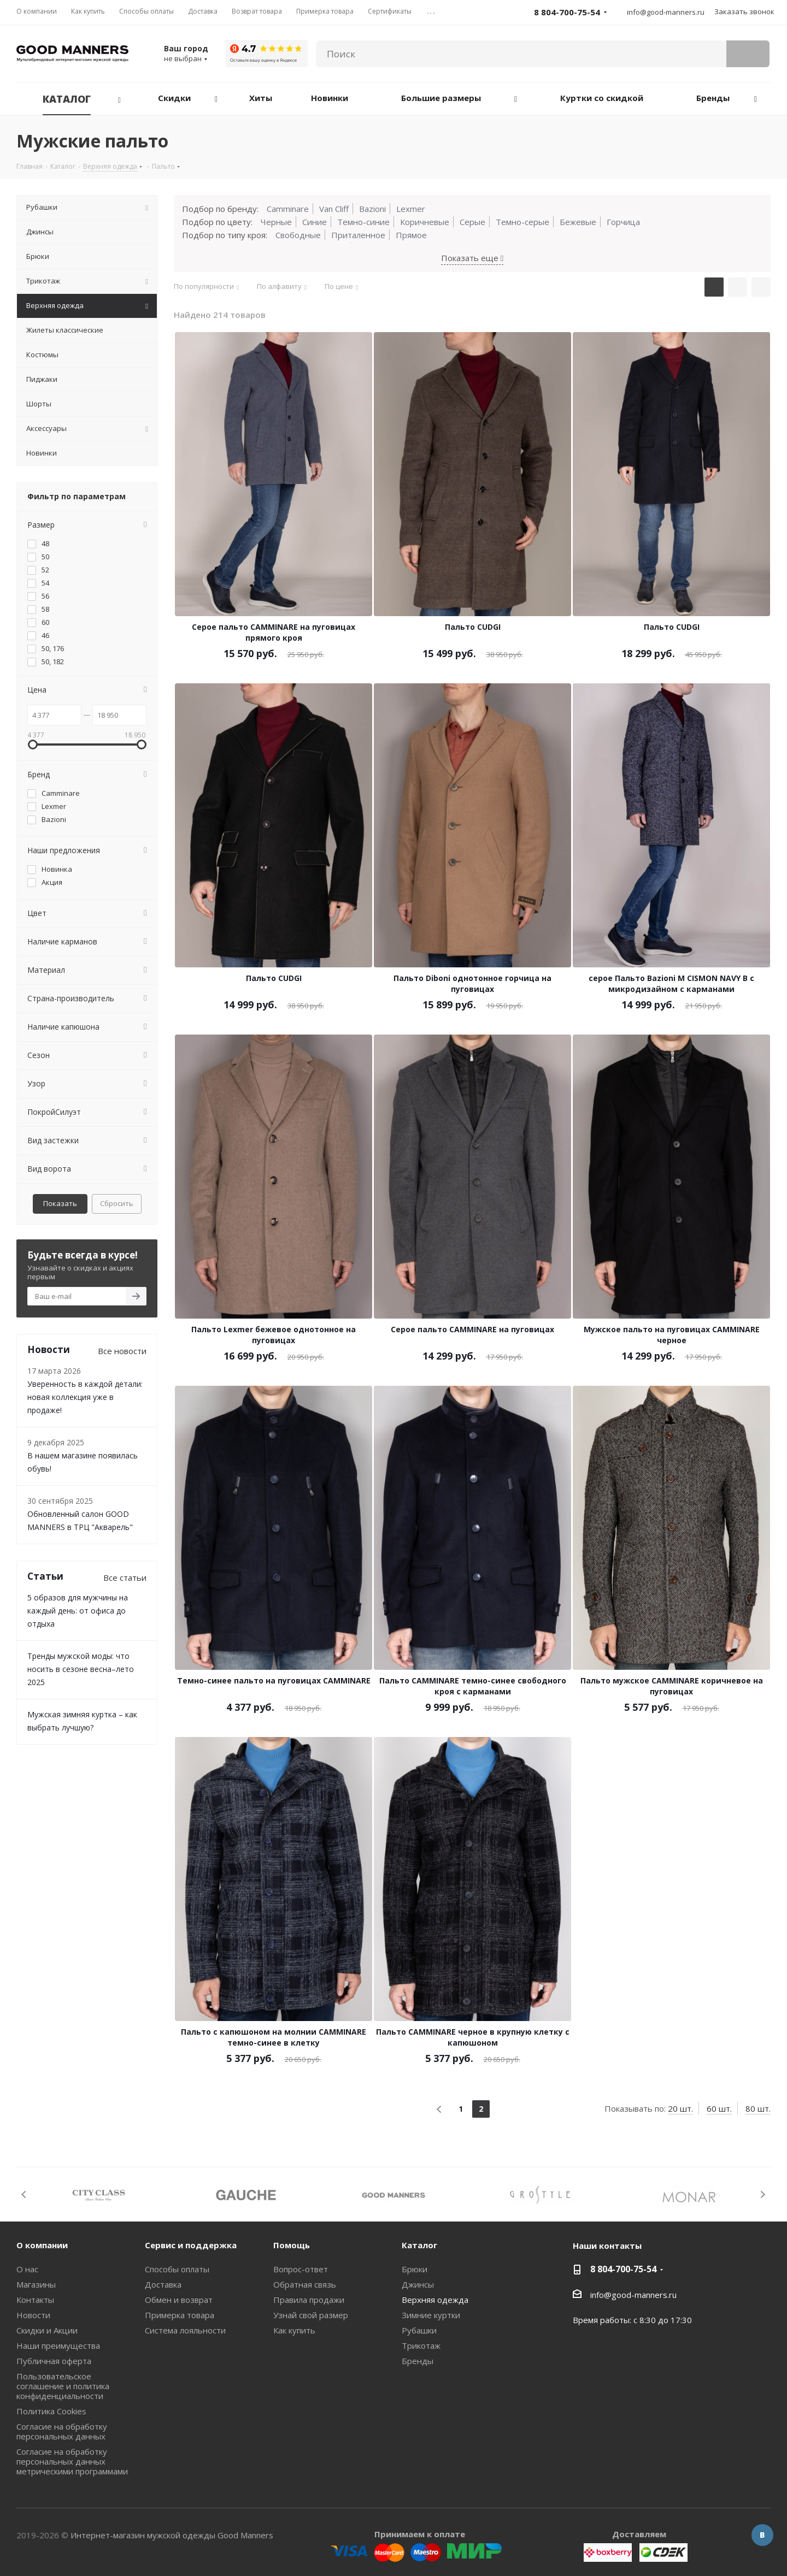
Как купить (294, 2330)
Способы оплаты (177, 2269)
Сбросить (116, 1203)
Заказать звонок (744, 11)
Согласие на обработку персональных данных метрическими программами (72, 2461)
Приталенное (358, 234)
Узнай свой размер (310, 2314)
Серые (472, 221)
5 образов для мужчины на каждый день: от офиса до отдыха (77, 1610)
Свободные (298, 234)
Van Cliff (334, 208)
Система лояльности (185, 2330)
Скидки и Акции (47, 2330)
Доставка (163, 2284)
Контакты (35, 2299)
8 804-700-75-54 (623, 2269)
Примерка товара (179, 2314)
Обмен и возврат (179, 2299)
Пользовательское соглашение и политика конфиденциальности (62, 2386)
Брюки (414, 2269)
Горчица (623, 221)
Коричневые (424, 221)
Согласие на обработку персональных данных (61, 2431)
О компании (42, 2245)
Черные (276, 221)
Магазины (36, 2284)
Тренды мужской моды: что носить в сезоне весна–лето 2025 (80, 1669)
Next (763, 2194)
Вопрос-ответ (300, 2269)
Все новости (122, 1350)
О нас (27, 2269)
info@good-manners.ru (665, 12)
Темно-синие (363, 221)
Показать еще (472, 257)
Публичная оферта (53, 2360)
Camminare (288, 208)
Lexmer (410, 208)
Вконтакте (762, 2535)
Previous (24, 2194)
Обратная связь (304, 2284)
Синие (314, 221)
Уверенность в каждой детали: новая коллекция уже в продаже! (85, 1397)
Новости (33, 2314)
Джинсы (418, 2284)
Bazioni (372, 208)
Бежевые (578, 221)
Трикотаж (421, 2345)
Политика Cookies (51, 2411)
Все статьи (124, 1577)
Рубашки (419, 2330)
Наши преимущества (58, 2345)
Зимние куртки (431, 2314)
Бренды (417, 2360)
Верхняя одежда (435, 2299)
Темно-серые (522, 221)
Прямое (411, 234)
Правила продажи (308, 2299)
